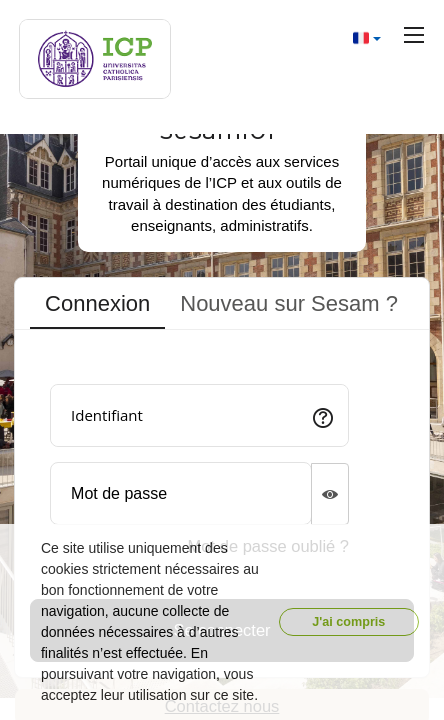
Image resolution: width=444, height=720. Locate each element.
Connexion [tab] (97, 303)
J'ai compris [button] (348, 622)
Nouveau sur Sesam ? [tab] (289, 303)
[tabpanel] (222, 508)
